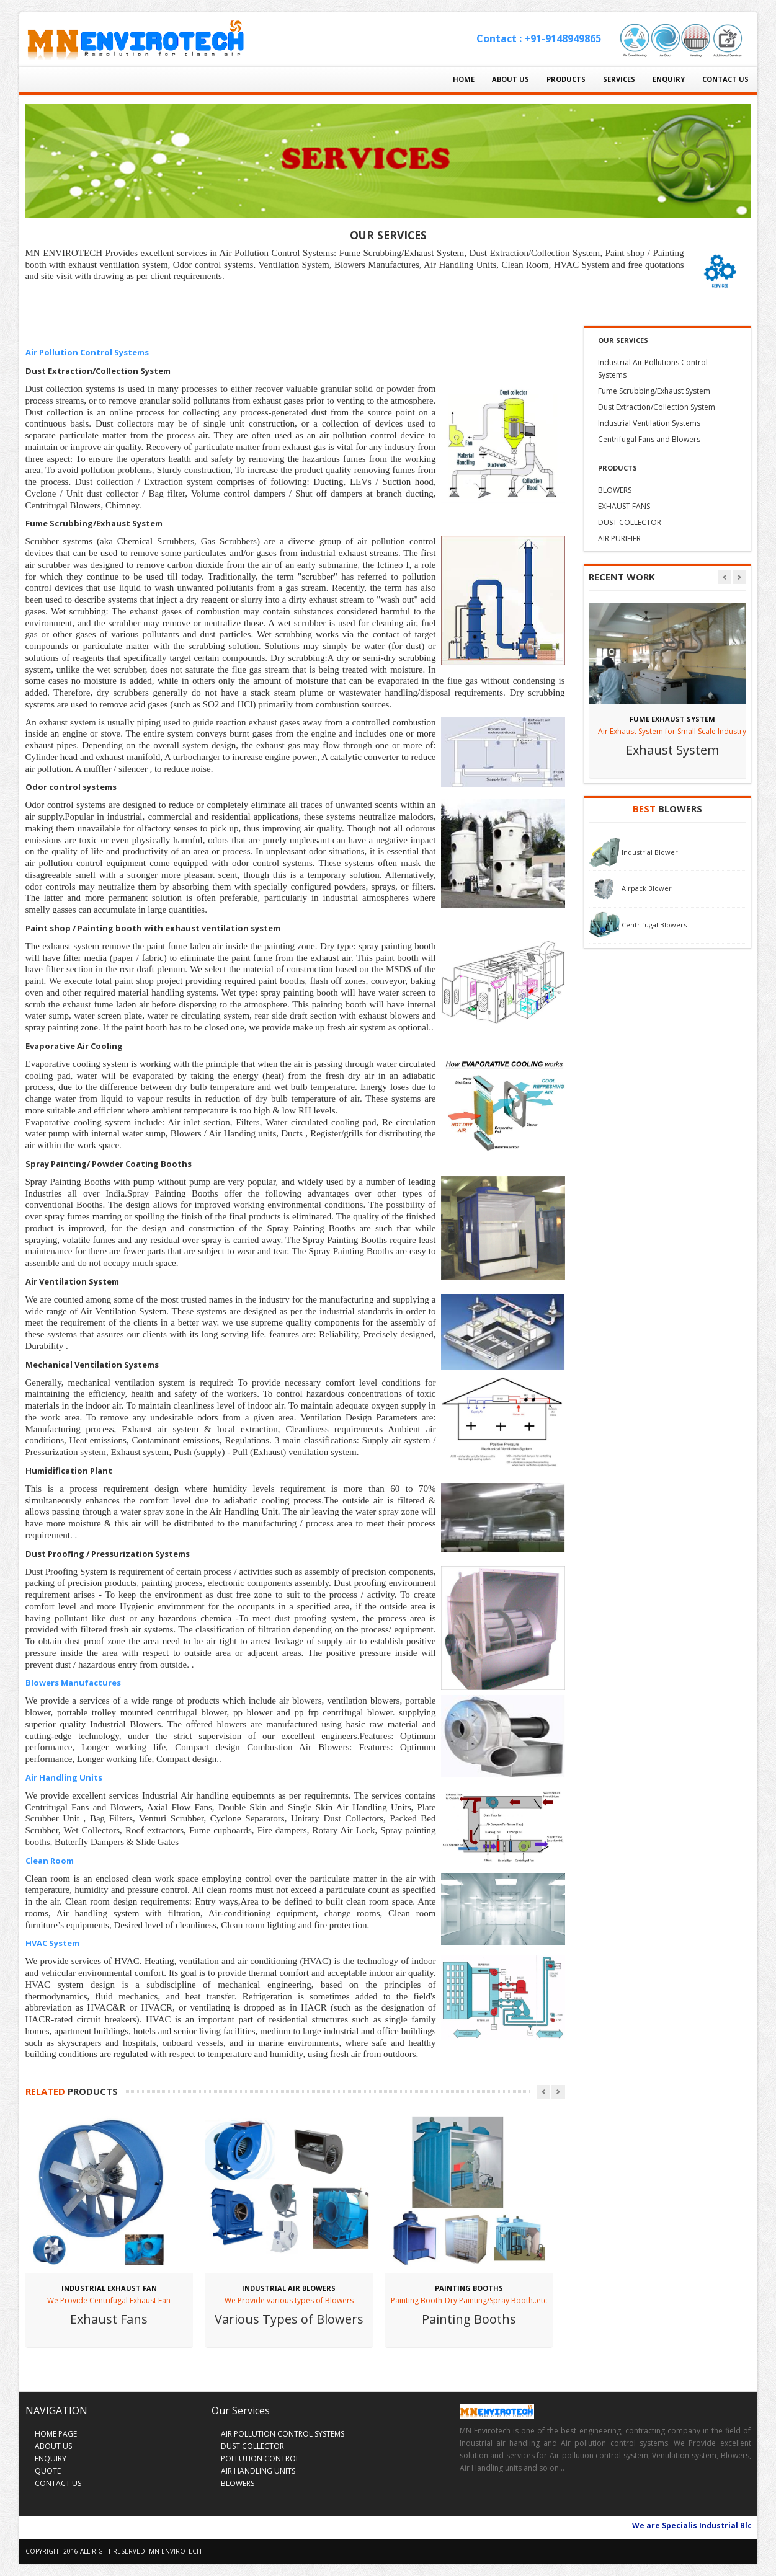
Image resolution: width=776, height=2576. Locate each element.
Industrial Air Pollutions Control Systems (653, 368)
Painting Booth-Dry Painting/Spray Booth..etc (469, 2300)
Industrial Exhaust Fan (109, 2288)
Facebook (469, 2501)
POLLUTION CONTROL (260, 2458)
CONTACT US (725, 79)
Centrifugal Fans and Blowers (649, 439)
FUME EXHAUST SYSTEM (672, 719)
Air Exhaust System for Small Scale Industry (672, 731)
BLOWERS (614, 490)
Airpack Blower (647, 888)
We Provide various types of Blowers (289, 2300)
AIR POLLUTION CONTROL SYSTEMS (282, 2433)
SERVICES (619, 79)
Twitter (493, 2501)
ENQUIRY (669, 79)
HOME (464, 79)
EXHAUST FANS (624, 506)
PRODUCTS (566, 79)
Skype (517, 2501)
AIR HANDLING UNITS (258, 2471)
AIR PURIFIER (619, 538)
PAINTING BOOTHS (469, 2288)
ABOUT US (510, 79)
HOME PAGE (56, 2433)
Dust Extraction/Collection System (656, 407)
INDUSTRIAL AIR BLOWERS (289, 2288)
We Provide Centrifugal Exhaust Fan (109, 2300)
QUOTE (48, 2471)
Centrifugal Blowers (654, 924)
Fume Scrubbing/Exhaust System (654, 391)
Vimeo (541, 2501)
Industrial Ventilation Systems (649, 423)
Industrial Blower (650, 852)
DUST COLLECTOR (629, 522)
